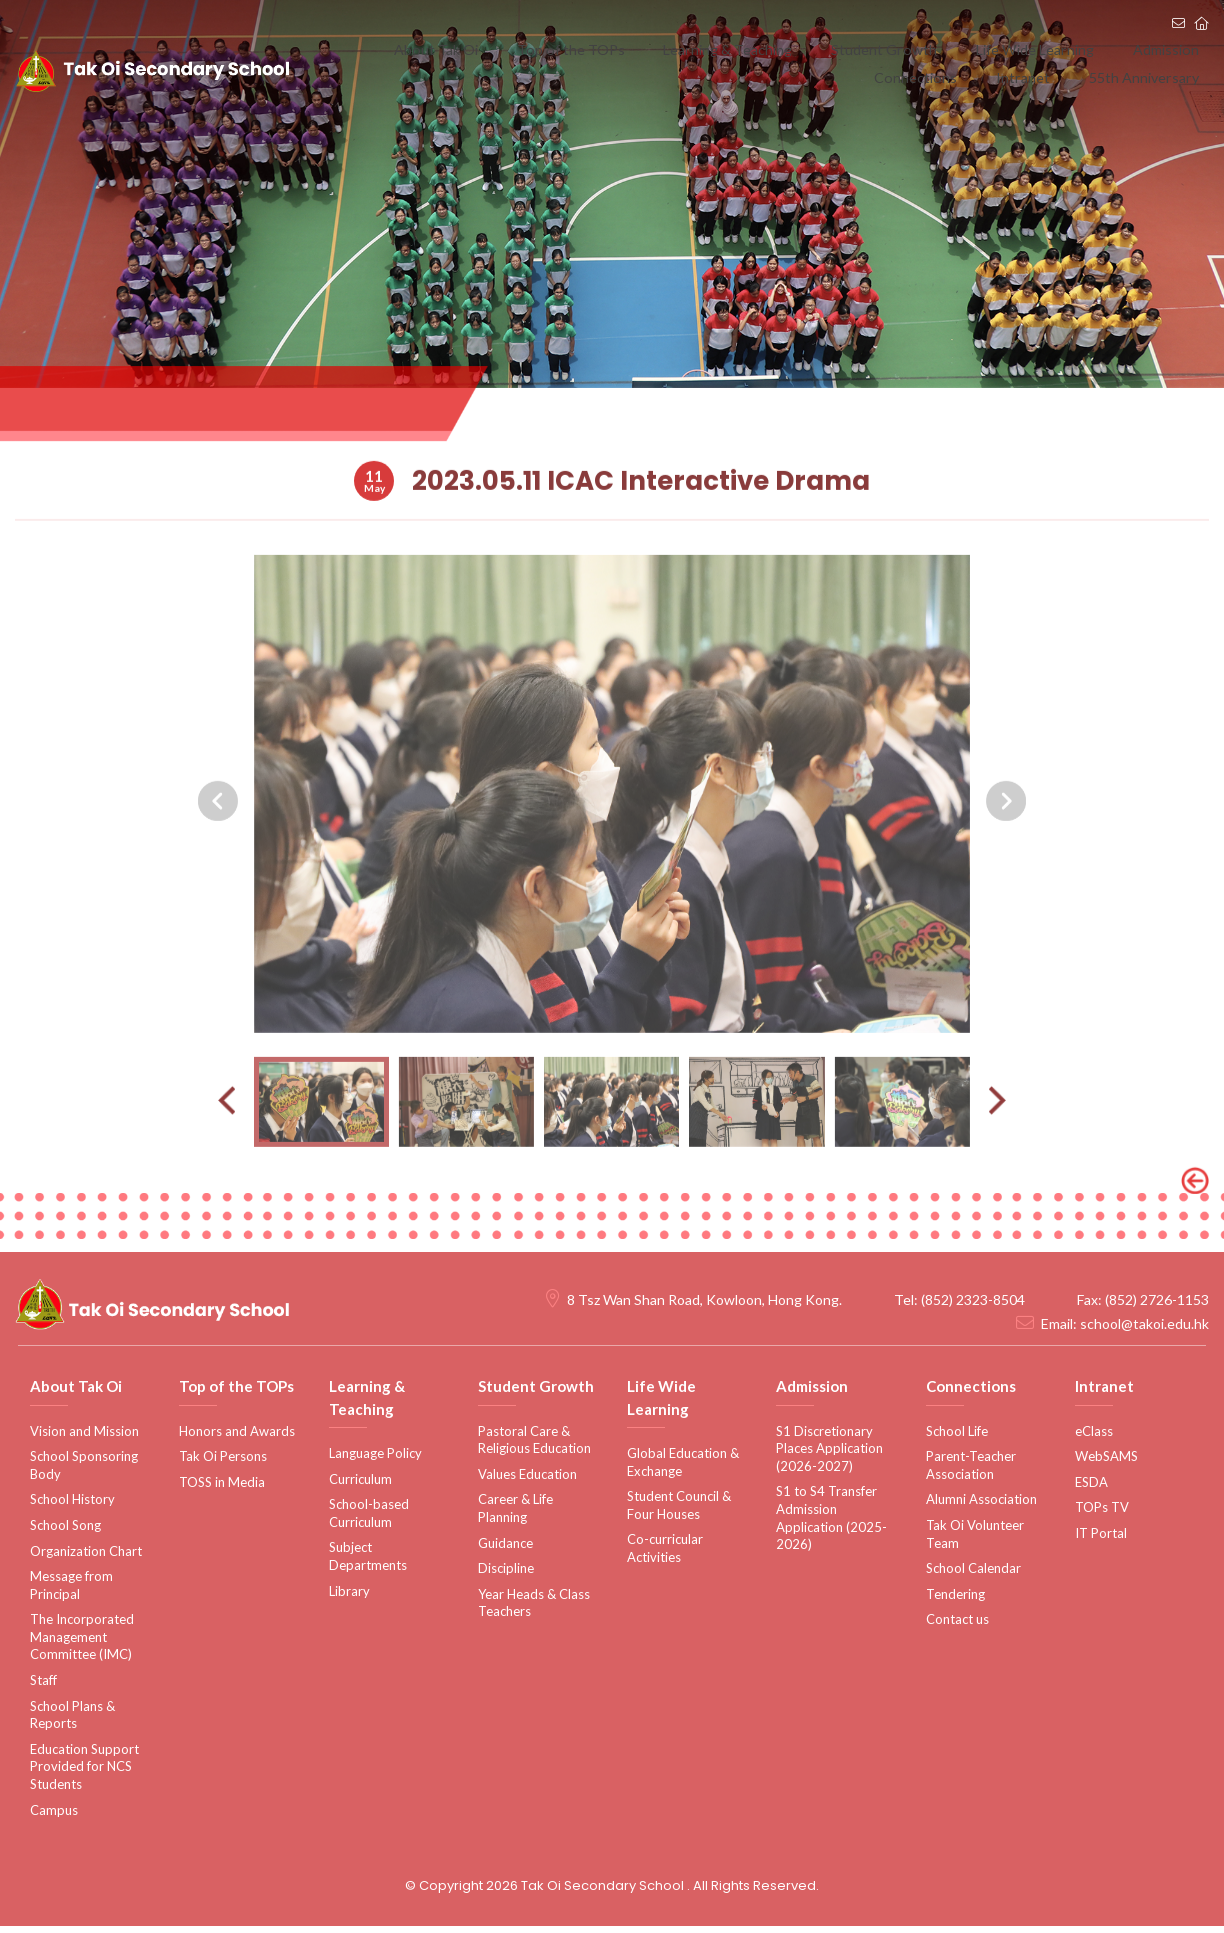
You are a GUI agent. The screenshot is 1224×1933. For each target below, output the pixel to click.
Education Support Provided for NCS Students (84, 1773)
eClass (1094, 1437)
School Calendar (973, 1575)
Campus (54, 1817)
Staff (43, 1687)
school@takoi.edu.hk (1144, 1330)
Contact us (957, 1626)
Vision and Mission (84, 1437)
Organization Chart (86, 1557)
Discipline (506, 1575)
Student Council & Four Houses (679, 1512)
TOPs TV (1102, 1514)
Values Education (527, 1481)
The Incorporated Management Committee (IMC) (82, 1643)
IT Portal (1101, 1540)
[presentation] (218, 862)
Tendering (955, 1601)
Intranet (1047, 90)
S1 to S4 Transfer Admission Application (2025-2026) (831, 1524)
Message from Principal (71, 1592)
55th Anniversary (1151, 90)
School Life (957, 1437)
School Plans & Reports (72, 1722)
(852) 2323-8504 (973, 1306)
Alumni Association (981, 1506)
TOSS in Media (222, 1489)
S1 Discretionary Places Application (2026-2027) (829, 1454)
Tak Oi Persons (223, 1463)
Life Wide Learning (958, 49)
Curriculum (360, 1486)
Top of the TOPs (545, 49)
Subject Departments (368, 1563)
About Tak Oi (430, 49)
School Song (65, 1532)
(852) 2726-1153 (1157, 1306)
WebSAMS (1106, 1463)
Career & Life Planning (515, 1515)
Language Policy (375, 1460)
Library (349, 1598)
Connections (1167, 49)
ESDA (1091, 1489)
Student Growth (824, 49)
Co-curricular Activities (665, 1555)
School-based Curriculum (369, 1520)
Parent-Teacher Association (971, 1472)
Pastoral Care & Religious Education (534, 1446)
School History (72, 1506)
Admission (1073, 49)
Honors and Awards (237, 1437)
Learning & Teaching (685, 49)
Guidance (505, 1549)
